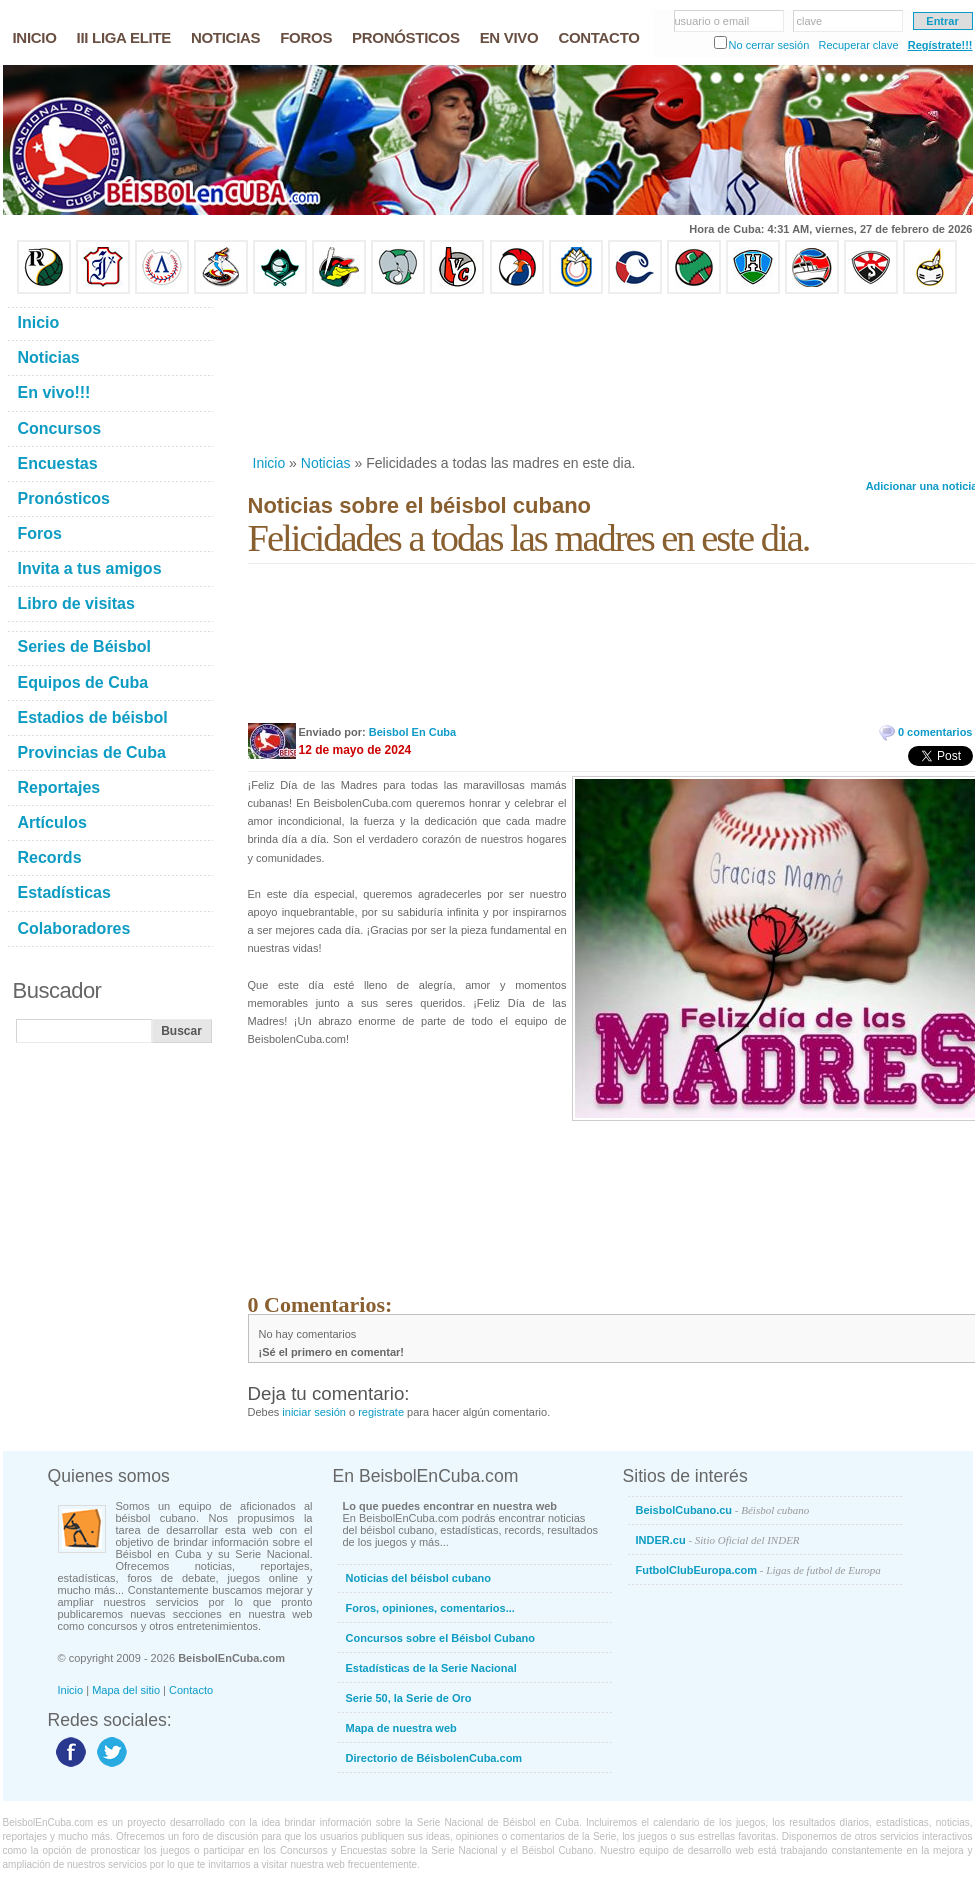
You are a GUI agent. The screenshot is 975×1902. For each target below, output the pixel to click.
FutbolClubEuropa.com (758, 1570)
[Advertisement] (346, 374)
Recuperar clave (858, 45)
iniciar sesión (314, 1412)
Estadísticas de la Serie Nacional (431, 1668)
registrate (381, 1412)
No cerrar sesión (769, 45)
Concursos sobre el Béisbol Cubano (440, 1638)
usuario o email (712, 21)
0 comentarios (935, 732)
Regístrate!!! (940, 45)
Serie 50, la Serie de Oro (409, 1698)
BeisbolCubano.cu (723, 1510)
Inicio (269, 463)
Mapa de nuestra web (401, 1728)
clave (810, 21)
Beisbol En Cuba (412, 732)
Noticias (326, 463)
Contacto (191, 1690)
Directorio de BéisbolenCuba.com (434, 1758)
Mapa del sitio (126, 1690)
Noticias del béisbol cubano (418, 1578)
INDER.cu (718, 1540)
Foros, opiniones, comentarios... (430, 1608)
